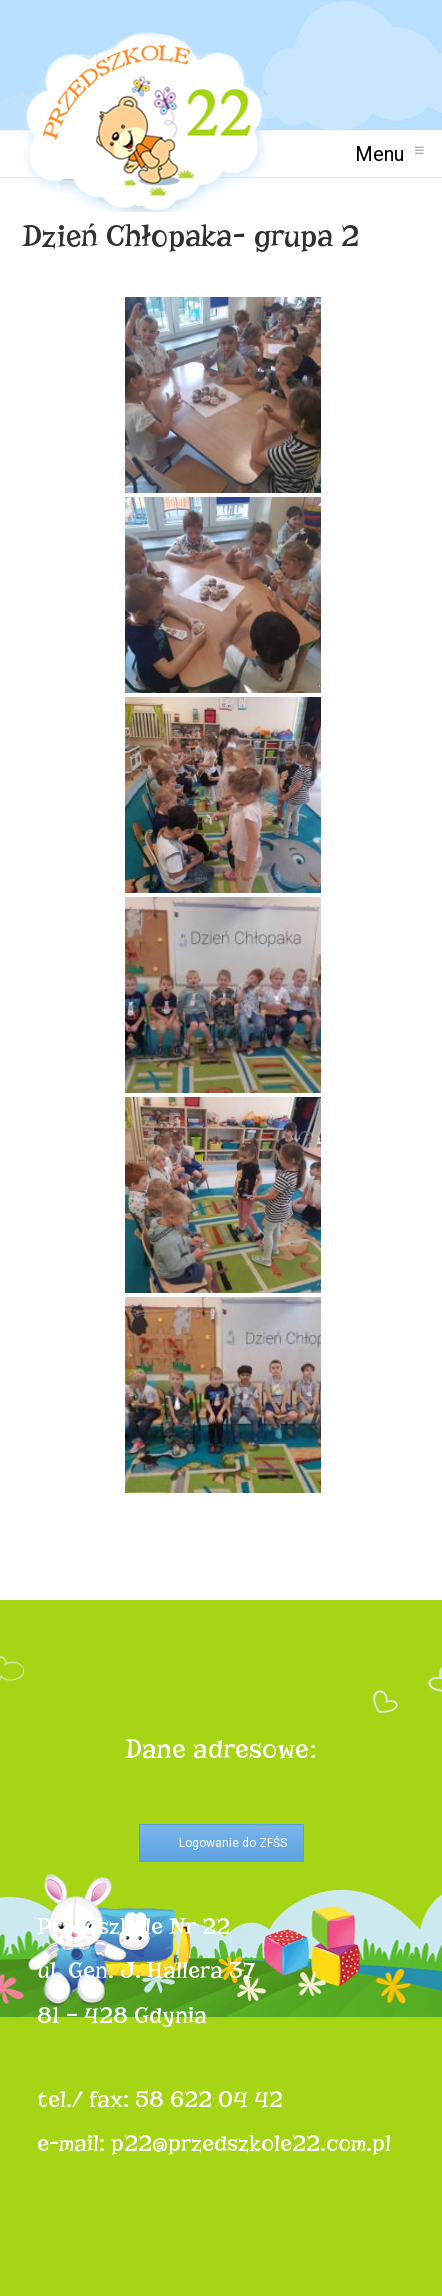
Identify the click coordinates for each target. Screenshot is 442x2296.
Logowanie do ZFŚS (233, 1843)
